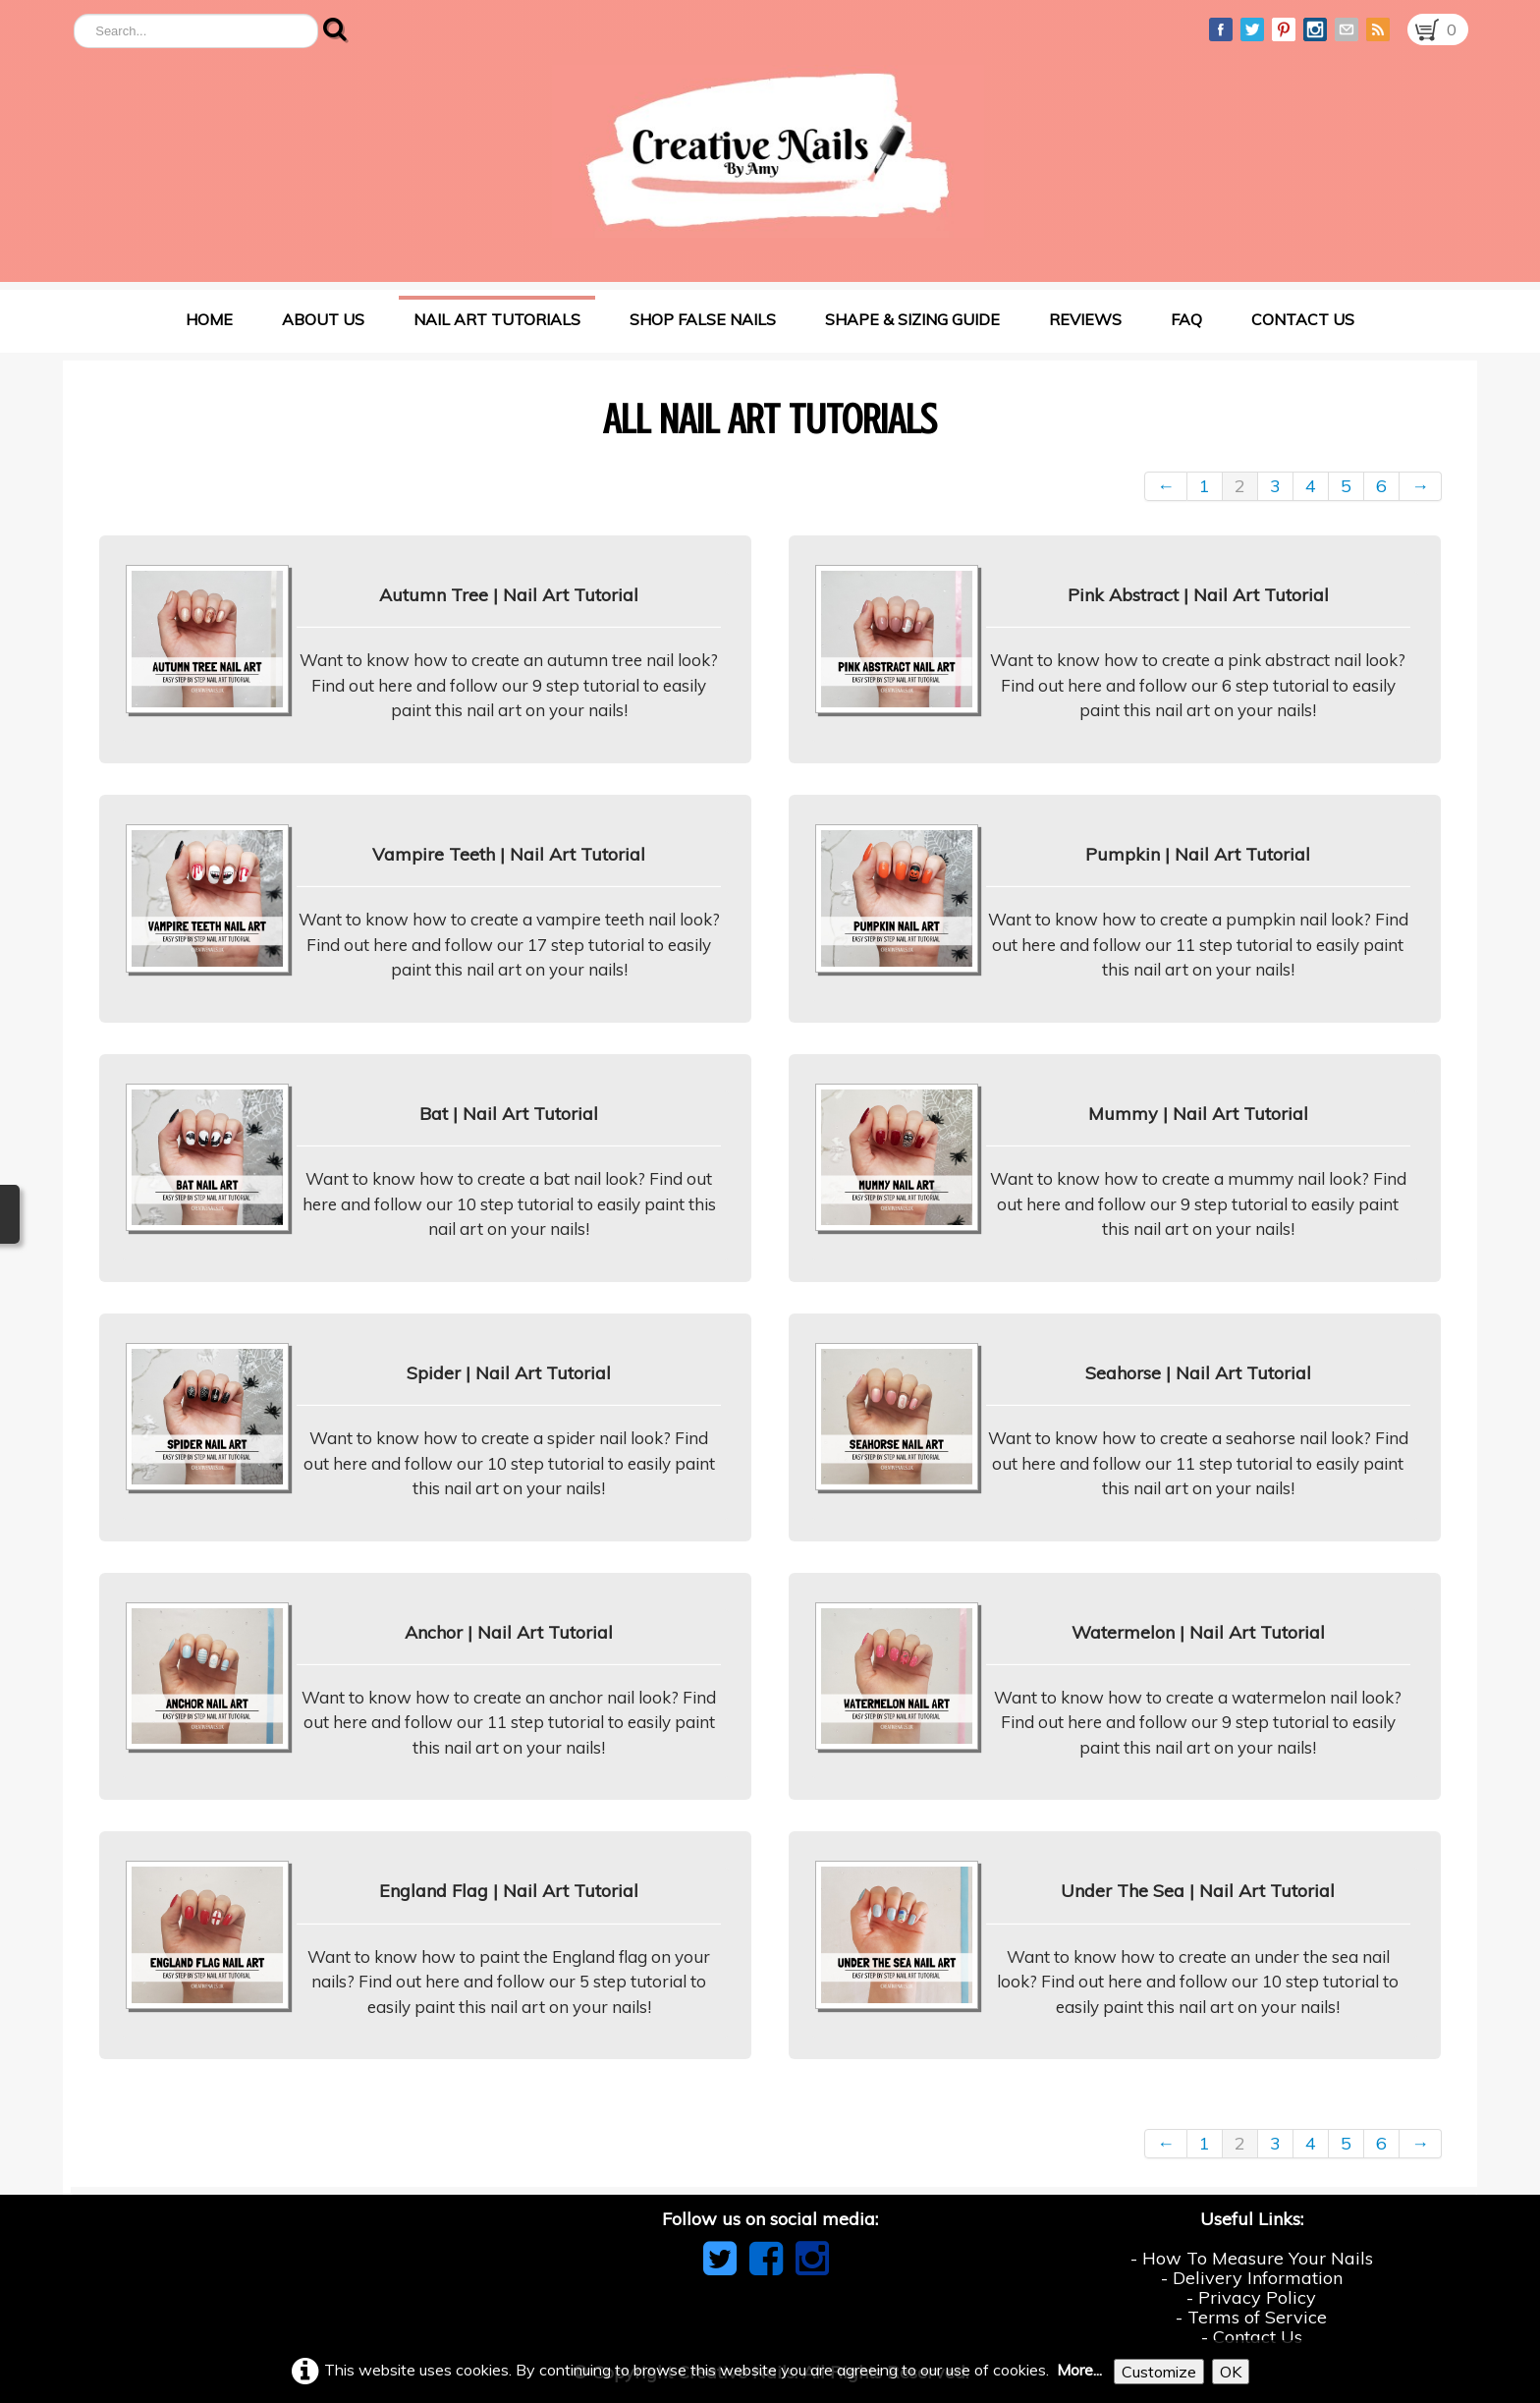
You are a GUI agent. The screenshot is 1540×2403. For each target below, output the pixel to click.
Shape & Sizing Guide (912, 319)
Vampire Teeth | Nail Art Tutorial (508, 854)
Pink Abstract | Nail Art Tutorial (1198, 595)
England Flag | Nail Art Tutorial (508, 1890)
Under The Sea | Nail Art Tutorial (1198, 1890)
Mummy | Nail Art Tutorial (1198, 1113)
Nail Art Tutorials (496, 319)
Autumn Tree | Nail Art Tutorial (508, 595)
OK (1230, 2371)
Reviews (1085, 319)
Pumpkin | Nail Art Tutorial (1197, 854)
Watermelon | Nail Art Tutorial (1198, 1632)
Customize (1159, 2371)
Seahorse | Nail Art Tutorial (1198, 1373)
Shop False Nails (703, 319)
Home (209, 319)
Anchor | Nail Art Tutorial (509, 1632)
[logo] (768, 151)
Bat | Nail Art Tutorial (508, 1113)
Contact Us (1302, 319)
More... (1079, 2369)
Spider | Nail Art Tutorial (509, 1373)
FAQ (1186, 319)
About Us (323, 319)
